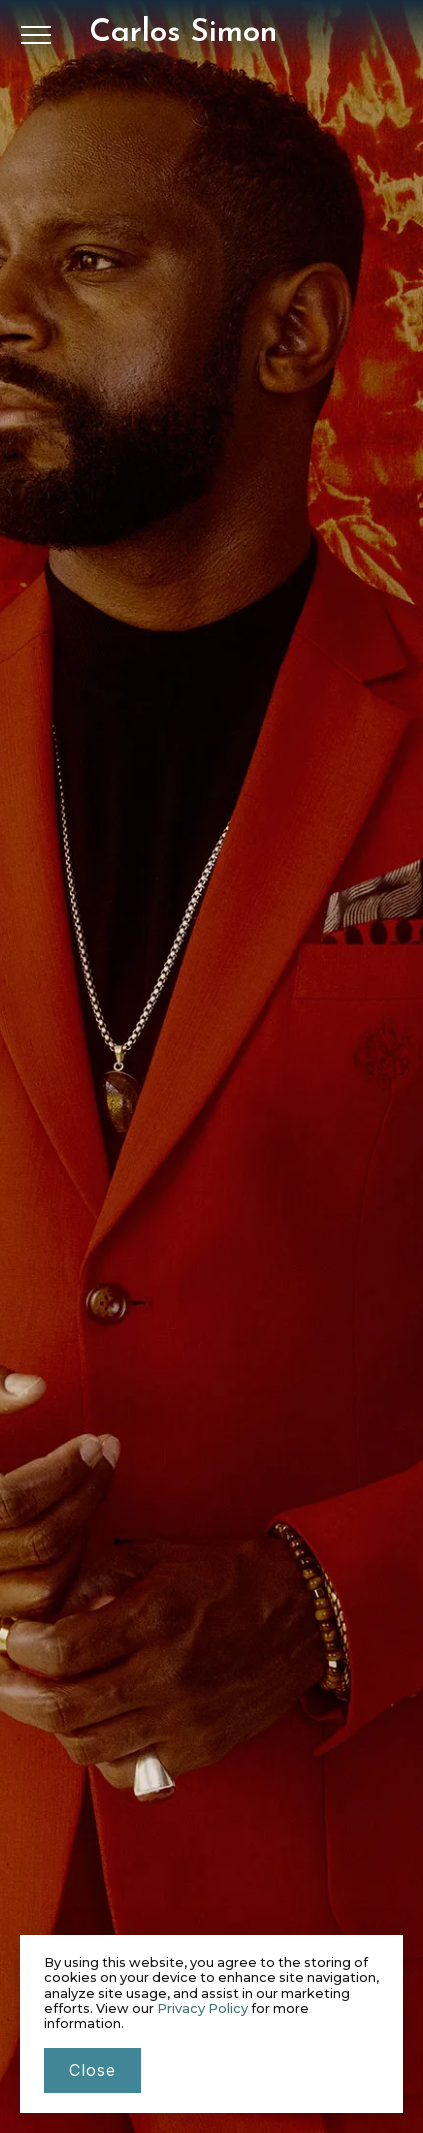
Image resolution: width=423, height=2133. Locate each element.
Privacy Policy (202, 2008)
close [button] (92, 2070)
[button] (36, 35)
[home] (183, 33)
